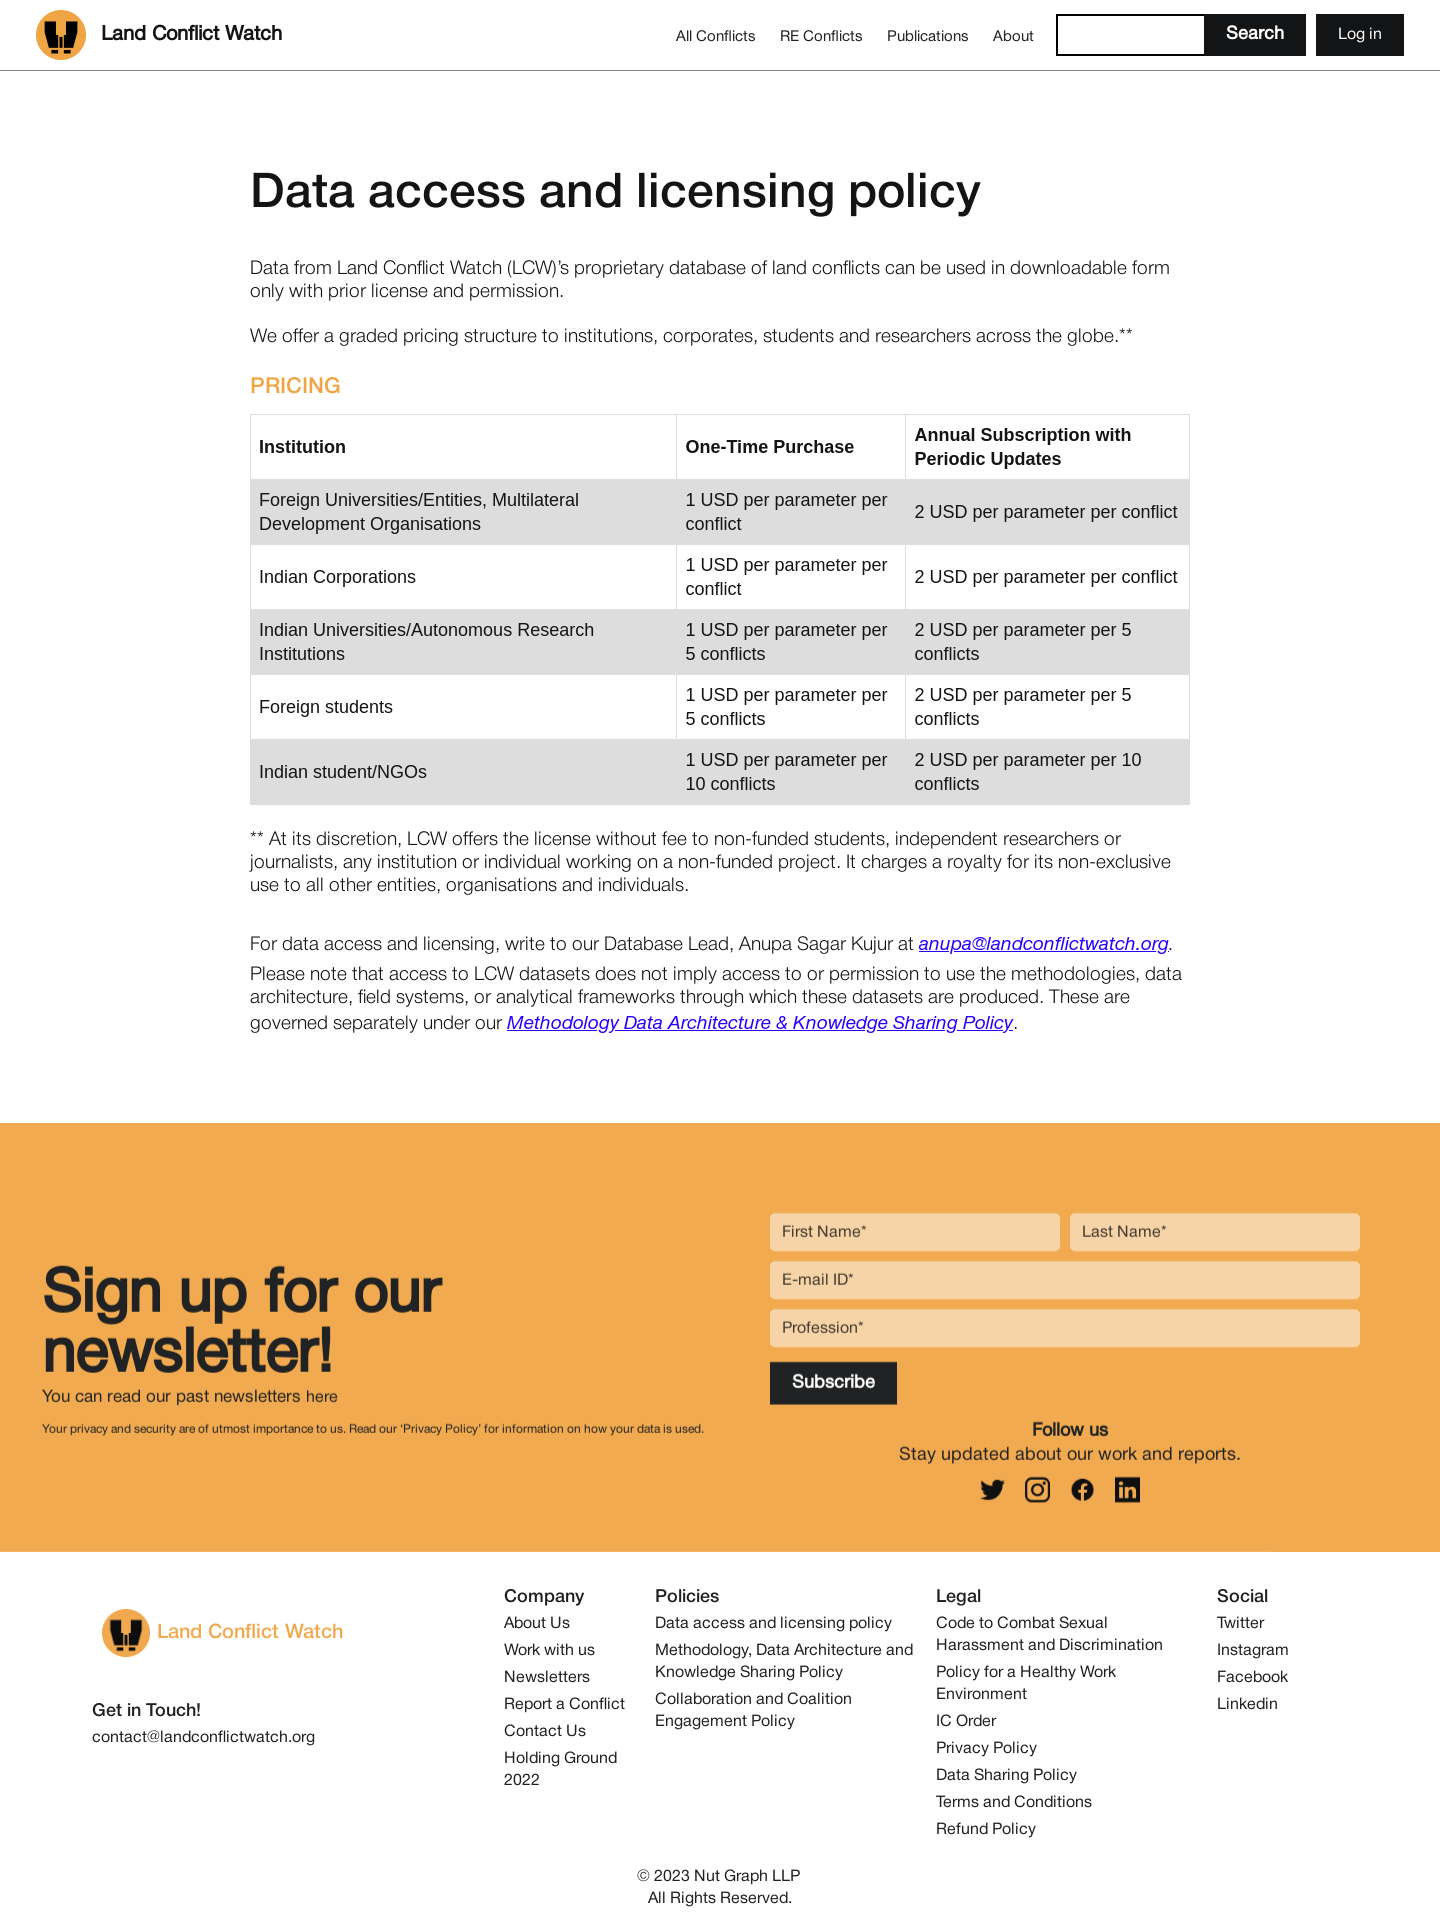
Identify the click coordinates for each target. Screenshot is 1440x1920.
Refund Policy (986, 1830)
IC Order (966, 1722)
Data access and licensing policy (773, 1624)
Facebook (1252, 1678)
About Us (537, 1624)
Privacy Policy (986, 1749)
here (322, 1410)
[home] (159, 35)
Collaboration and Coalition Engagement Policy (753, 1711)
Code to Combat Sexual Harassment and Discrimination (1049, 1635)
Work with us (549, 1651)
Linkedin (1247, 1705)
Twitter (1240, 1624)
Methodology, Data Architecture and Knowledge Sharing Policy (784, 1662)
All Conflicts (716, 37)
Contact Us (545, 1732)
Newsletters (547, 1678)
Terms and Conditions (1014, 1803)
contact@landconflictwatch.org (203, 1738)
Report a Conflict (564, 1705)
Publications (928, 37)
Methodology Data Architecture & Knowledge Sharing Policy (760, 1024)
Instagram (1253, 1651)
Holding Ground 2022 (560, 1770)
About (1013, 37)
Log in (1360, 35)
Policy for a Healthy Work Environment (1026, 1684)
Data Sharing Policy (1006, 1776)
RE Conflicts (821, 37)
